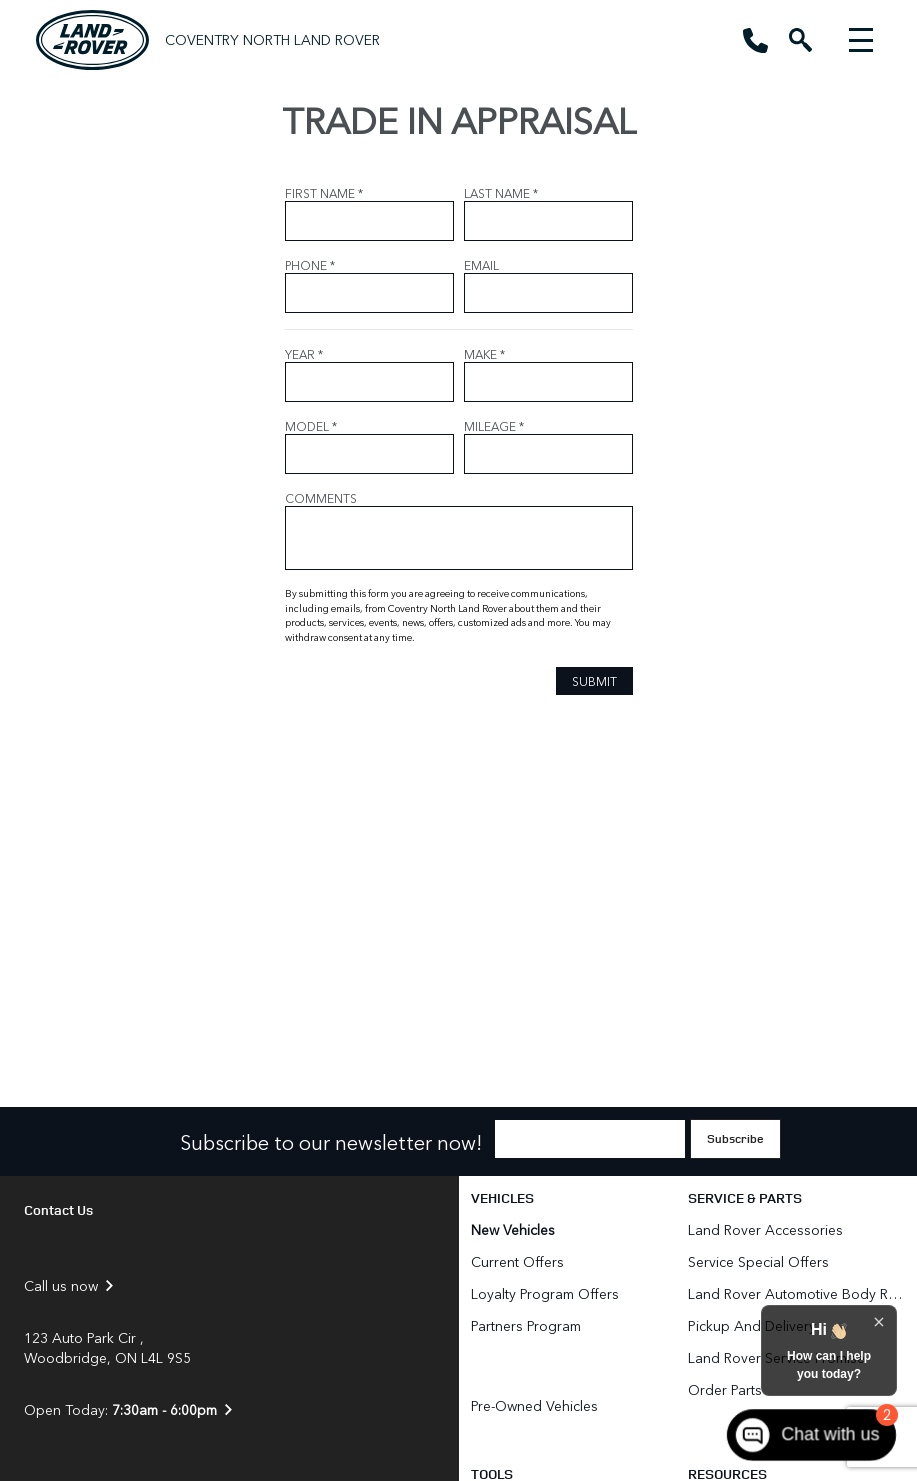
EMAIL (481, 265)
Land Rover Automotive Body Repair (796, 1293)
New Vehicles (513, 1229)
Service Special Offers (758, 1261)
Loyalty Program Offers (545, 1293)
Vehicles (502, 1197)
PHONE (310, 265)
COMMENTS (321, 498)
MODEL (311, 426)
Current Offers (517, 1261)
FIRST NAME (324, 193)
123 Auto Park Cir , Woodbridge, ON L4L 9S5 (107, 1348)
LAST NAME (501, 193)
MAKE (484, 354)
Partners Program (526, 1325)
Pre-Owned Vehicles (534, 1405)
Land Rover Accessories (767, 1229)
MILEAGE (494, 426)
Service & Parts (745, 1197)
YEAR (304, 354)
